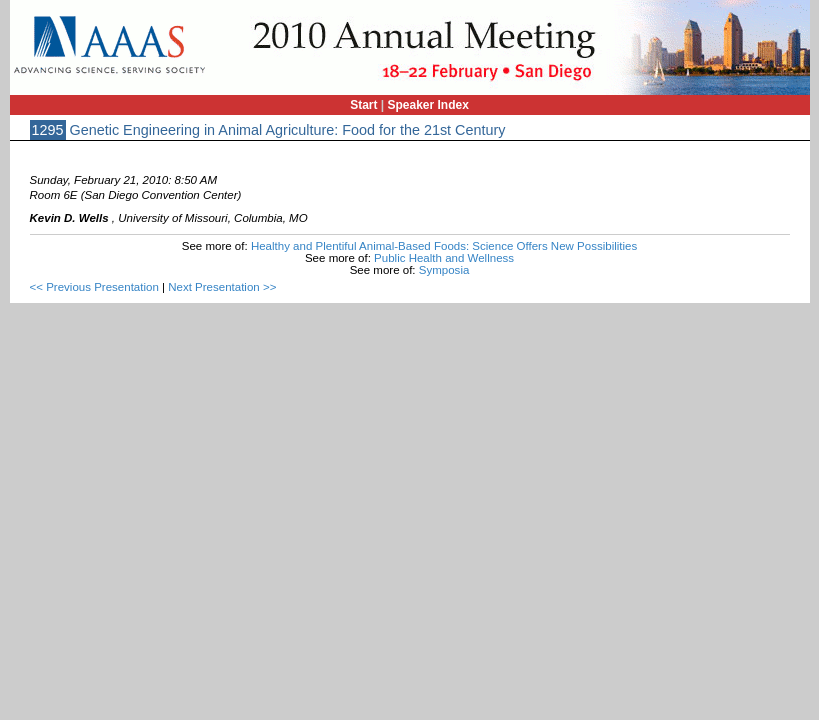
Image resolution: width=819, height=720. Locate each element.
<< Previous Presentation (94, 287)
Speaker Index (428, 105)
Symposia (444, 270)
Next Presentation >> (222, 287)
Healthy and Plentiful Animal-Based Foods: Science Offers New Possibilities (444, 246)
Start (363, 105)
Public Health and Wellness (444, 258)
